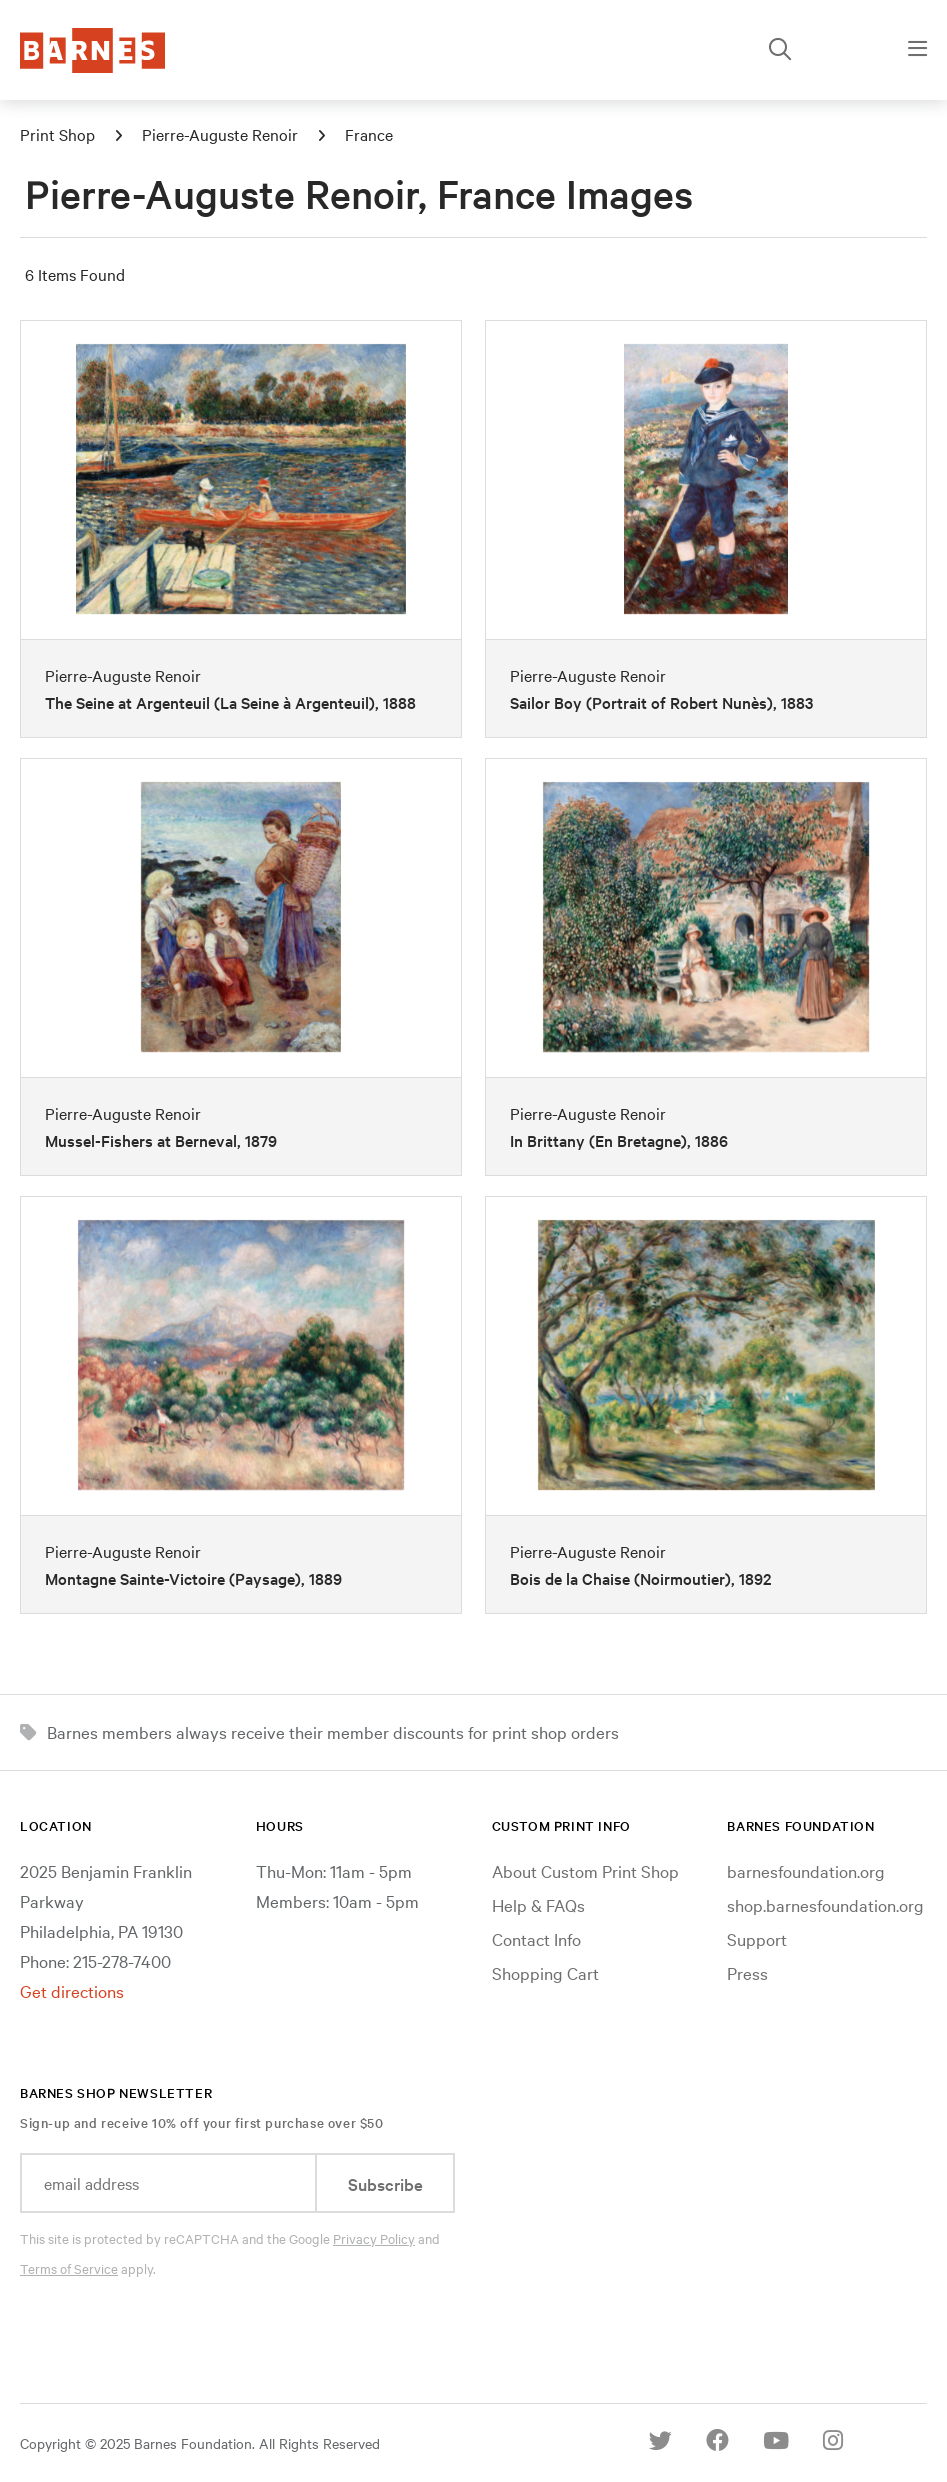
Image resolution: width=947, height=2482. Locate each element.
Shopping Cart (545, 1972)
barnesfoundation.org (806, 1870)
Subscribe (385, 2183)
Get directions (72, 1990)
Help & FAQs (538, 1904)
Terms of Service (69, 2268)
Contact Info (536, 1938)
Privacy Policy (374, 2238)
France (369, 134)
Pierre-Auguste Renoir (220, 134)
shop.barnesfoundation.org (825, 1904)
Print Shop (57, 134)
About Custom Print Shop (585, 1870)
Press (747, 1972)
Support (757, 1938)
